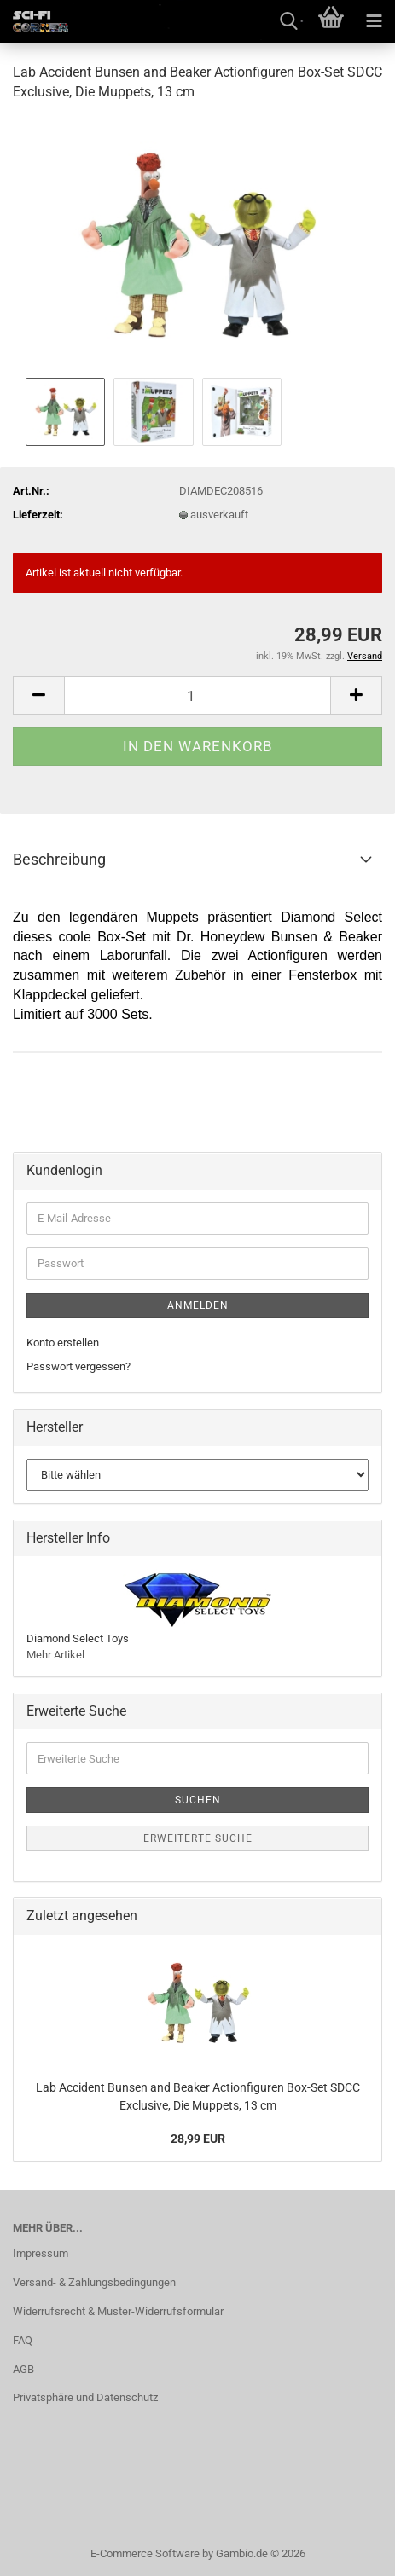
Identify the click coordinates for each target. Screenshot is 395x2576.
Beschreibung (59, 859)
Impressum (40, 2253)
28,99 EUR (198, 2138)
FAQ (22, 2340)
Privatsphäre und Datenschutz (85, 2397)
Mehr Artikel (55, 1654)
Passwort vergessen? (78, 1366)
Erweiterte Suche (198, 1838)
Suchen (198, 1800)
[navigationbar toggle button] (373, 21)
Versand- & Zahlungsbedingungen (94, 2282)
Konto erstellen (62, 1342)
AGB (23, 2369)
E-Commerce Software (145, 2553)
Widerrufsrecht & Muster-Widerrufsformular (118, 2311)
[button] (38, 695)
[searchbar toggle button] (288, 21)
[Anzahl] (197, 695)
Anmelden (198, 1305)
